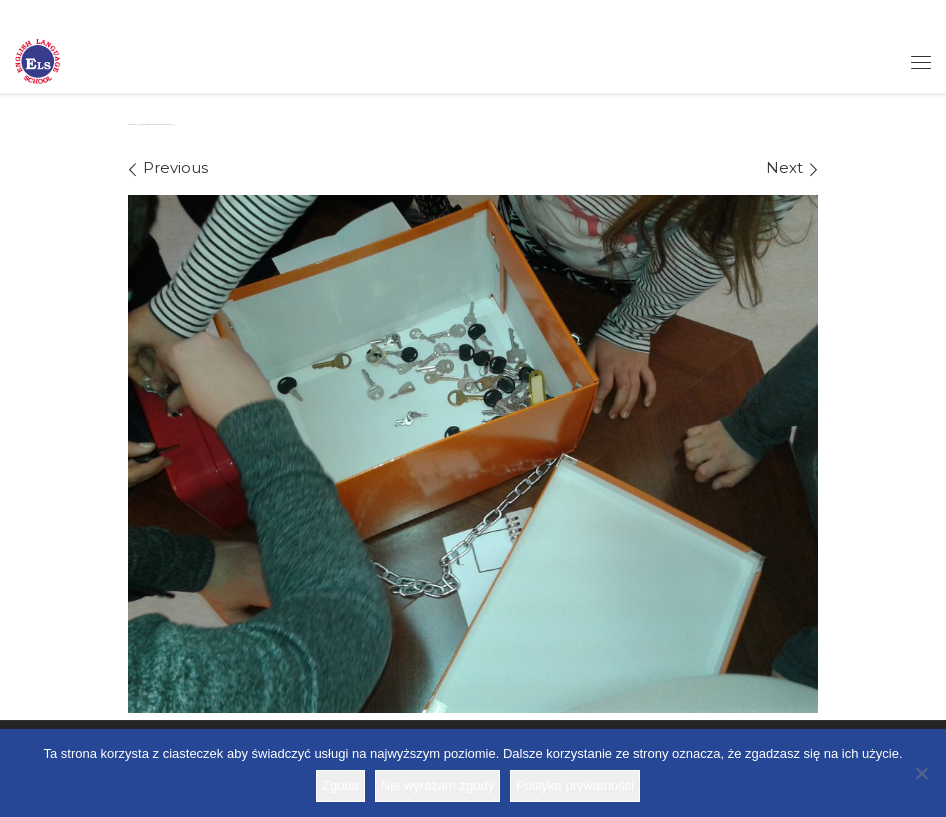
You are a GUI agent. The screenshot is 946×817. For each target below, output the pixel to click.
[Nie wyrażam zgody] (921, 773)
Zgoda (340, 785)
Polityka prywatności (575, 785)
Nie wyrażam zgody (437, 785)
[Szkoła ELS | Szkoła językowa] (37, 60)
